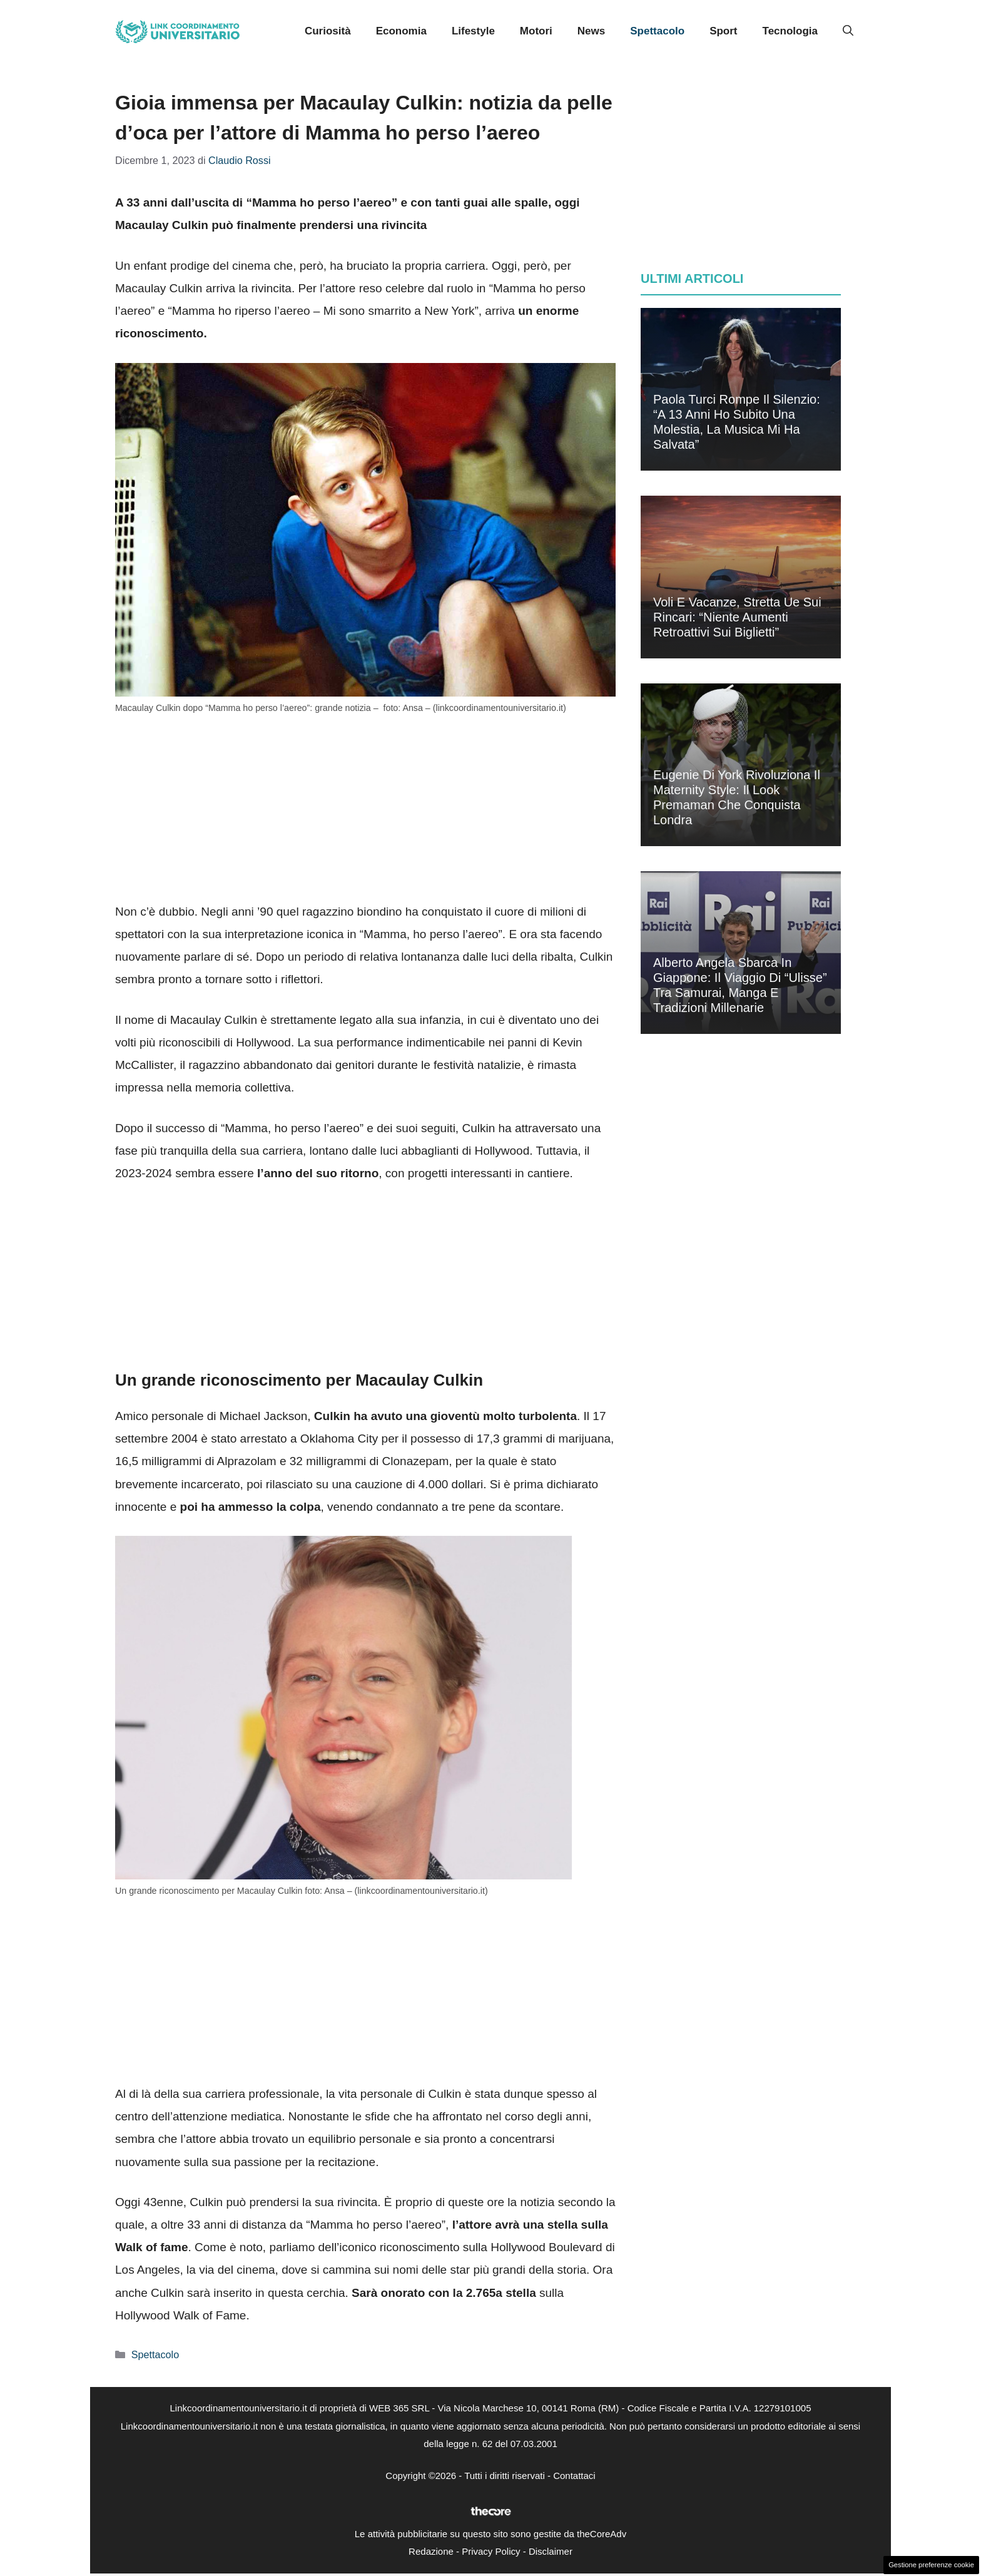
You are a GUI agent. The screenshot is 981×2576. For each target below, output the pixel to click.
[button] (848, 31)
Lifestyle (473, 31)
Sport (723, 31)
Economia (401, 31)
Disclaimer (550, 2551)
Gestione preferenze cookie (931, 2564)
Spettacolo (657, 31)
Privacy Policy (491, 2551)
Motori (536, 31)
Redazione (431, 2551)
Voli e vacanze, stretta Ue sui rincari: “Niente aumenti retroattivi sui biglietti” (737, 617)
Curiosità (328, 31)
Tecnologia (790, 31)
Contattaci (574, 2475)
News (591, 31)
